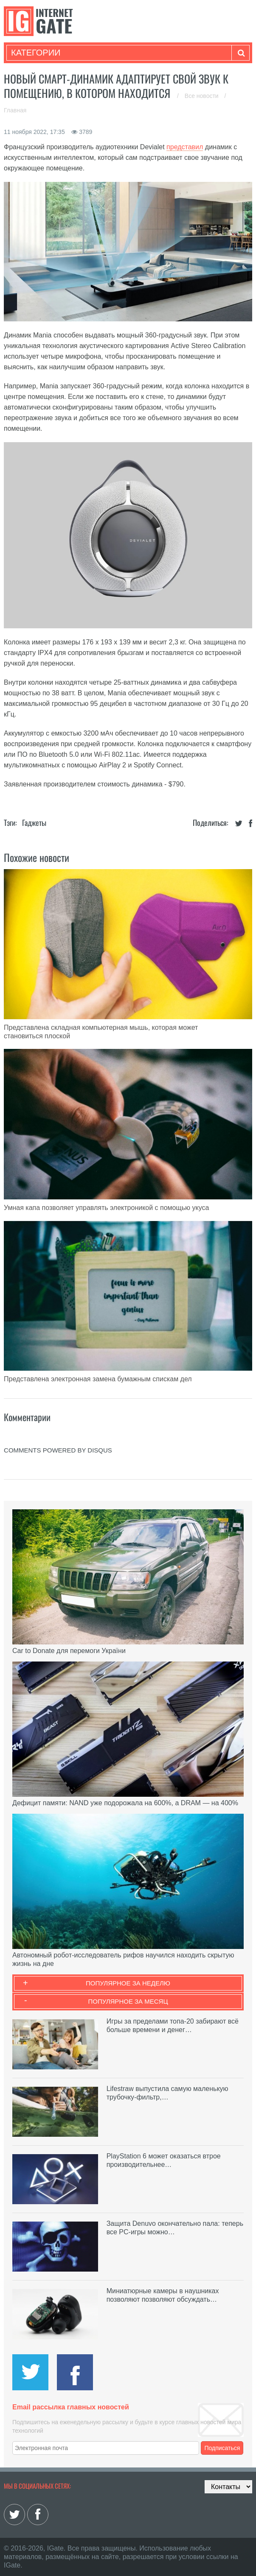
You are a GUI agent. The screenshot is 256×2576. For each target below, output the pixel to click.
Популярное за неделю (128, 1983)
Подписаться (222, 2448)
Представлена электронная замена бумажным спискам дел (98, 1379)
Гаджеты (34, 822)
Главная (15, 110)
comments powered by (58, 1450)
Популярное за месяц (128, 2001)
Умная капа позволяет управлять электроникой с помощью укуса (106, 1207)
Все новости (202, 95)
